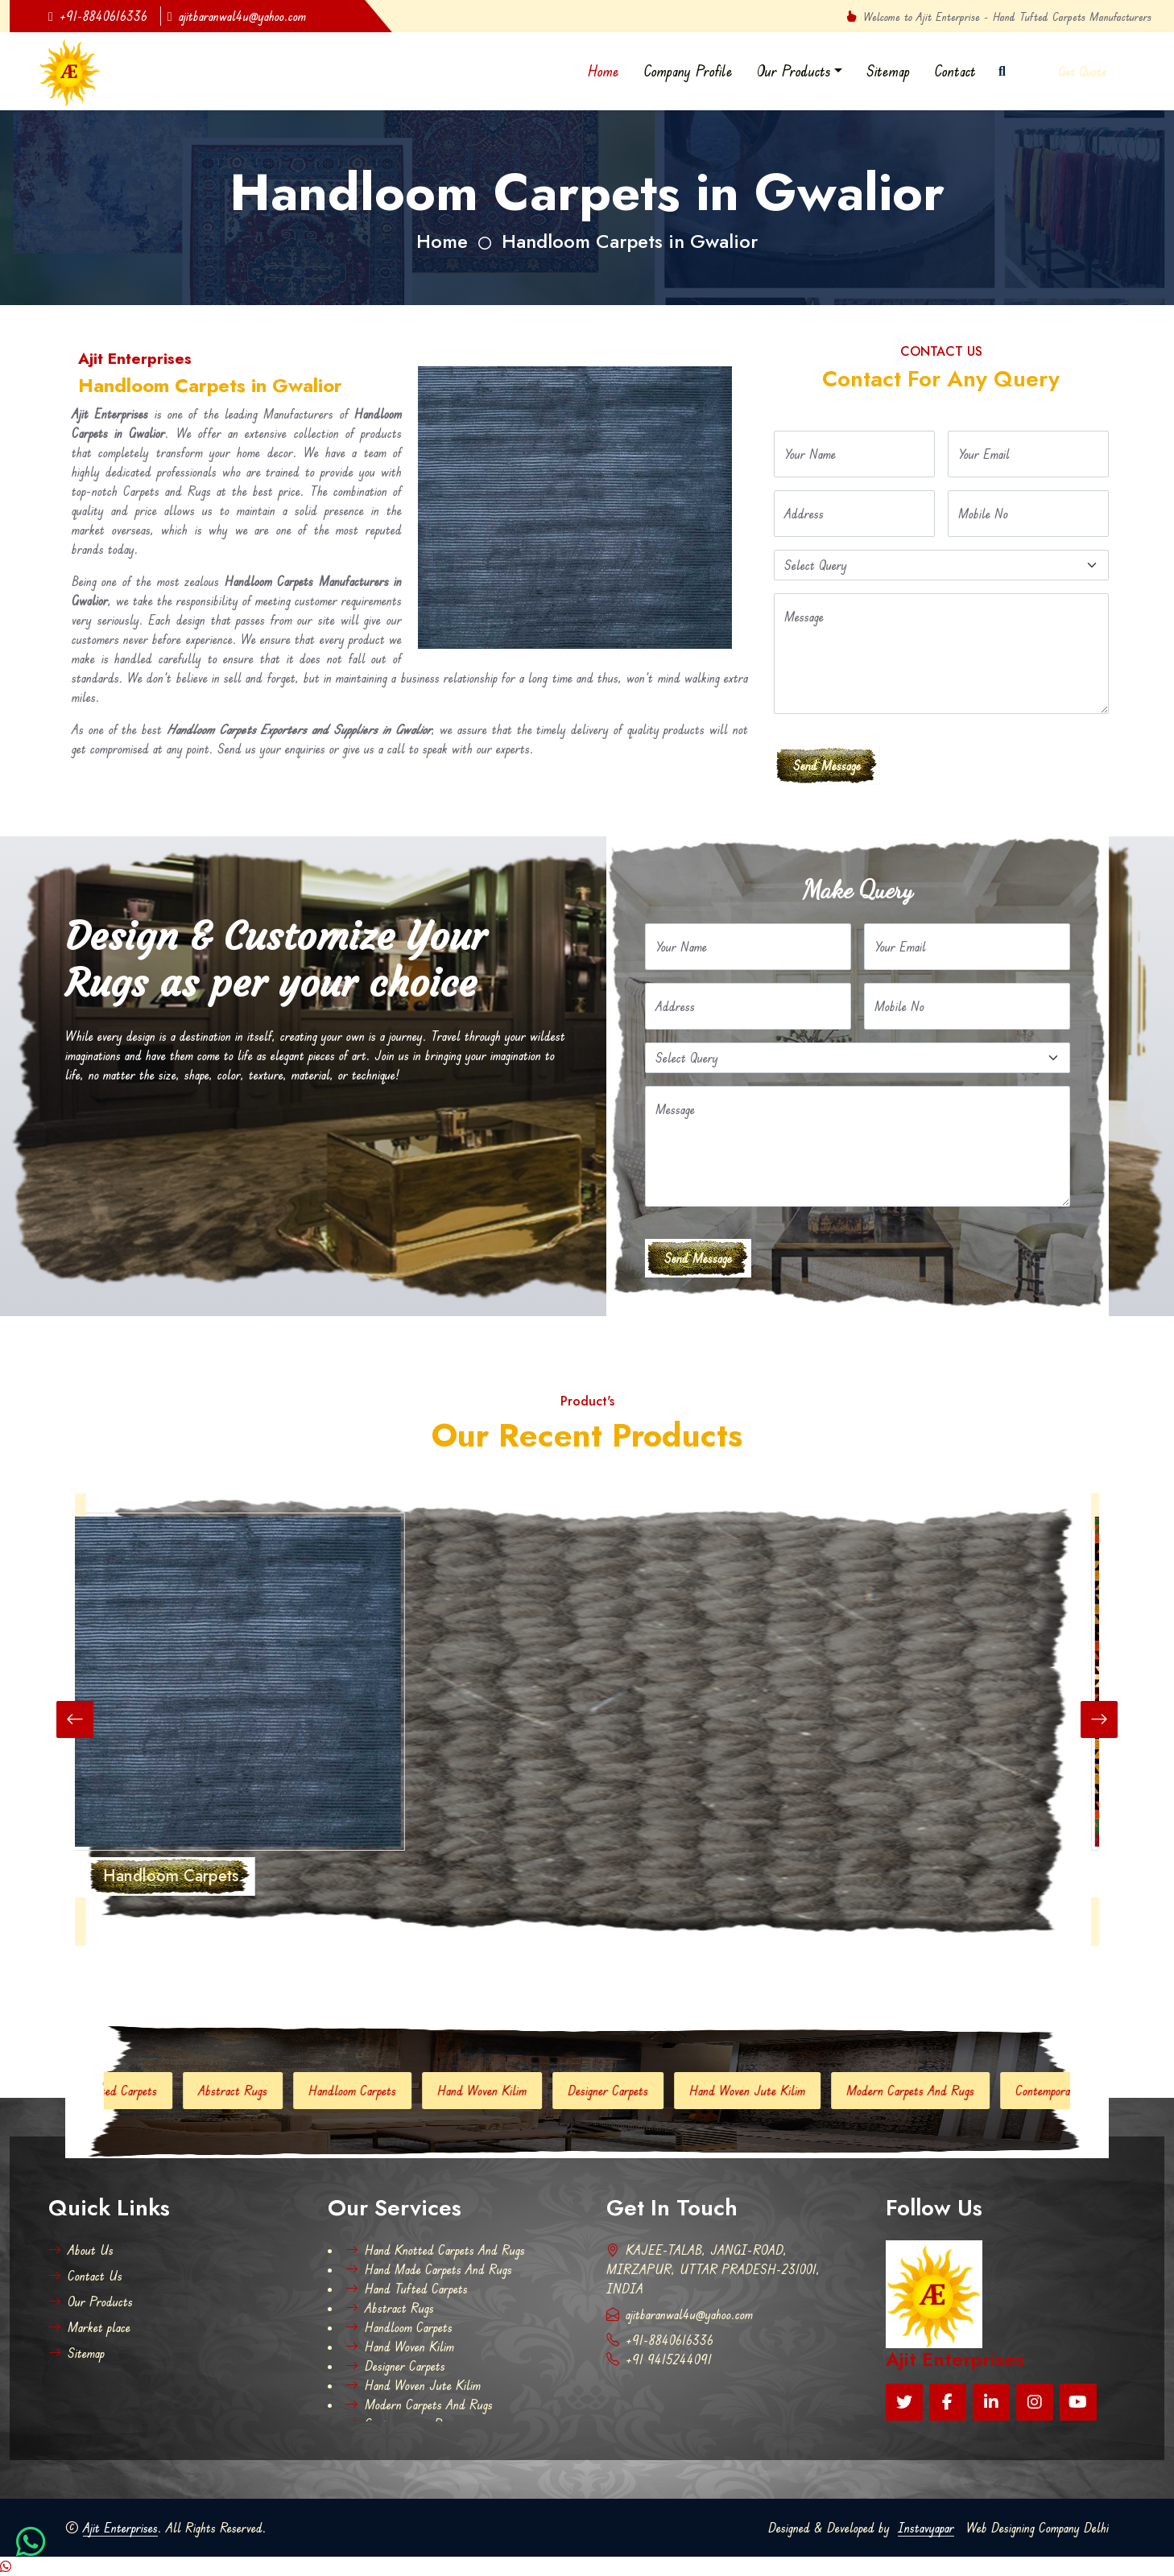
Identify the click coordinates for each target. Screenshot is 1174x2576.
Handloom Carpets (383, 2091)
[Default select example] (941, 565)
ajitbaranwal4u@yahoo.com (236, 16)
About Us (81, 2250)
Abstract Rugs (263, 2091)
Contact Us (85, 2276)
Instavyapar (926, 2528)
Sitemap (888, 71)
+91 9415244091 (659, 2359)
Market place (89, 2327)
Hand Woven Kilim (512, 2091)
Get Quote (1082, 72)
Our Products (794, 71)
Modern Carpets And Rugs (941, 2091)
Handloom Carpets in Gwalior (630, 241)
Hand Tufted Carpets (136, 2091)
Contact (955, 71)
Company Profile (688, 71)
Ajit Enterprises (120, 2528)
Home (603, 71)
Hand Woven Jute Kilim (778, 2091)
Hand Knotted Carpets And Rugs (435, 2250)
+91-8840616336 (97, 16)
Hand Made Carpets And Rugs (428, 2269)
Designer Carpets (638, 2091)
